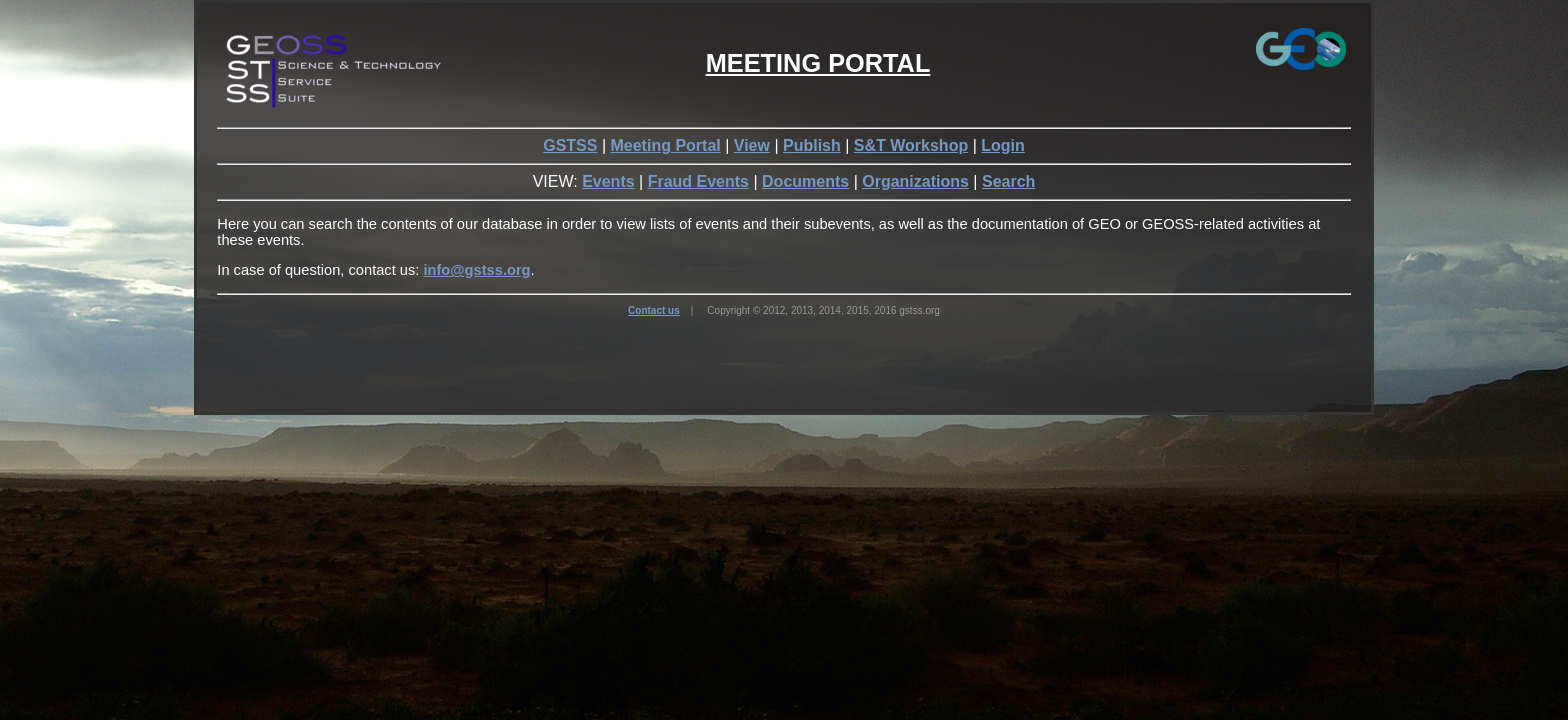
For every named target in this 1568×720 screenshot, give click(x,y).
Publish (812, 145)
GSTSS (570, 145)
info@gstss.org (476, 270)
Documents (805, 181)
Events (608, 181)
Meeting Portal (665, 145)
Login (1003, 145)
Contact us (654, 310)
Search (1008, 181)
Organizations (915, 181)
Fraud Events (698, 181)
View (752, 145)
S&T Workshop (911, 145)
